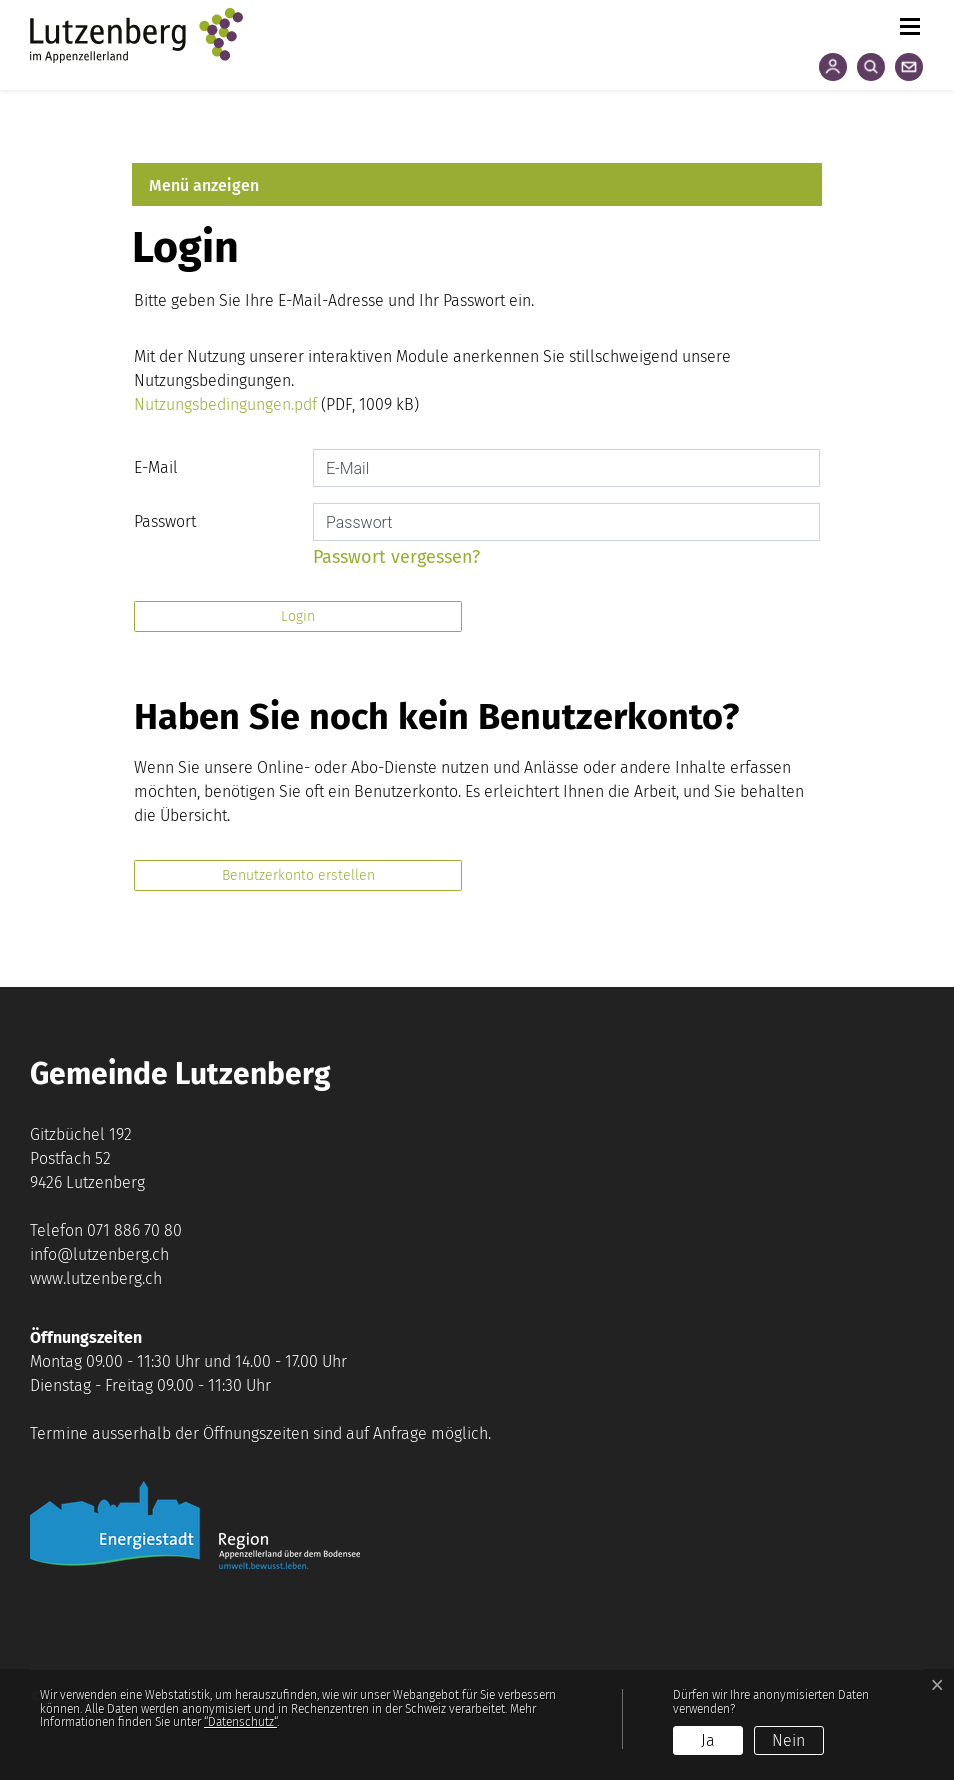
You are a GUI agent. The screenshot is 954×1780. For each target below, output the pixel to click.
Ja (708, 1740)
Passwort (165, 521)
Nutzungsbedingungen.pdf (225, 404)
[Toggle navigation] (909, 22)
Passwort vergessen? (396, 557)
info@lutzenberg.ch (99, 1254)
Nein (788, 1740)
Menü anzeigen (204, 185)
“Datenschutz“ (240, 1722)
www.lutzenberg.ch (96, 1278)
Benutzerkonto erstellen (298, 875)
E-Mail (156, 467)
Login (298, 616)
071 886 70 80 (134, 1230)
